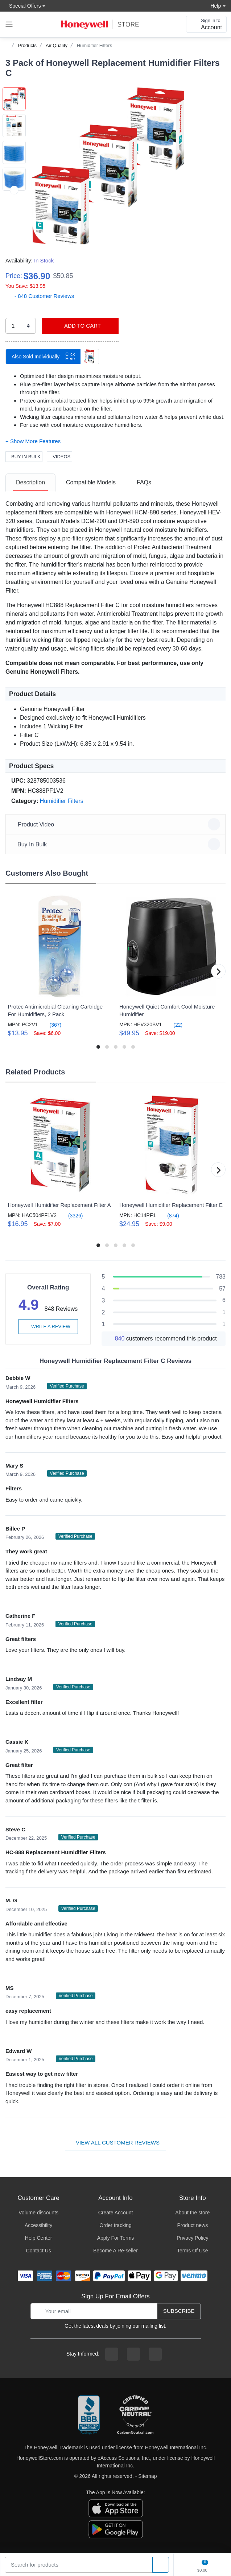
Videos (59, 456)
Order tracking (115, 2225)
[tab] (30, 482)
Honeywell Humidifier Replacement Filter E (171, 1205)
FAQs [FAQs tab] (144, 482)
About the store (192, 2212)
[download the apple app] (115, 2508)
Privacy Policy (192, 2238)
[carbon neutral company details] (135, 2415)
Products (27, 45)
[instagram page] (133, 2354)
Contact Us (38, 2250)
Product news (192, 2225)
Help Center (38, 2238)
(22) (173, 1024)
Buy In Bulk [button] (116, 844)
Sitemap (147, 2476)
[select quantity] (20, 326)
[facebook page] (111, 2354)
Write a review (48, 1326)
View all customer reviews (115, 2142)
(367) (51, 1024)
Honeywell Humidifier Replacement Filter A (59, 1205)
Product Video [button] (116, 824)
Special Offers (23, 6)
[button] (108, 165)
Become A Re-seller (115, 2250)
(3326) (71, 1215)
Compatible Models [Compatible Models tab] (91, 482)
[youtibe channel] (155, 2354)
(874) (168, 1215)
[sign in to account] (206, 24)
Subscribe (179, 2311)
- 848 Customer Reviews (39, 296)
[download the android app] (115, 2529)
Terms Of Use (192, 2250)
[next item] (14, 216)
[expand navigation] (9, 24)
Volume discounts (38, 2212)
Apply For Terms (115, 2238)
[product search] (160, 2565)
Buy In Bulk (24, 456)
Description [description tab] (30, 482)
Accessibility (38, 2225)
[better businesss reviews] (89, 2415)
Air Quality (56, 45)
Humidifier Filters (94, 45)
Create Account (115, 2212)
